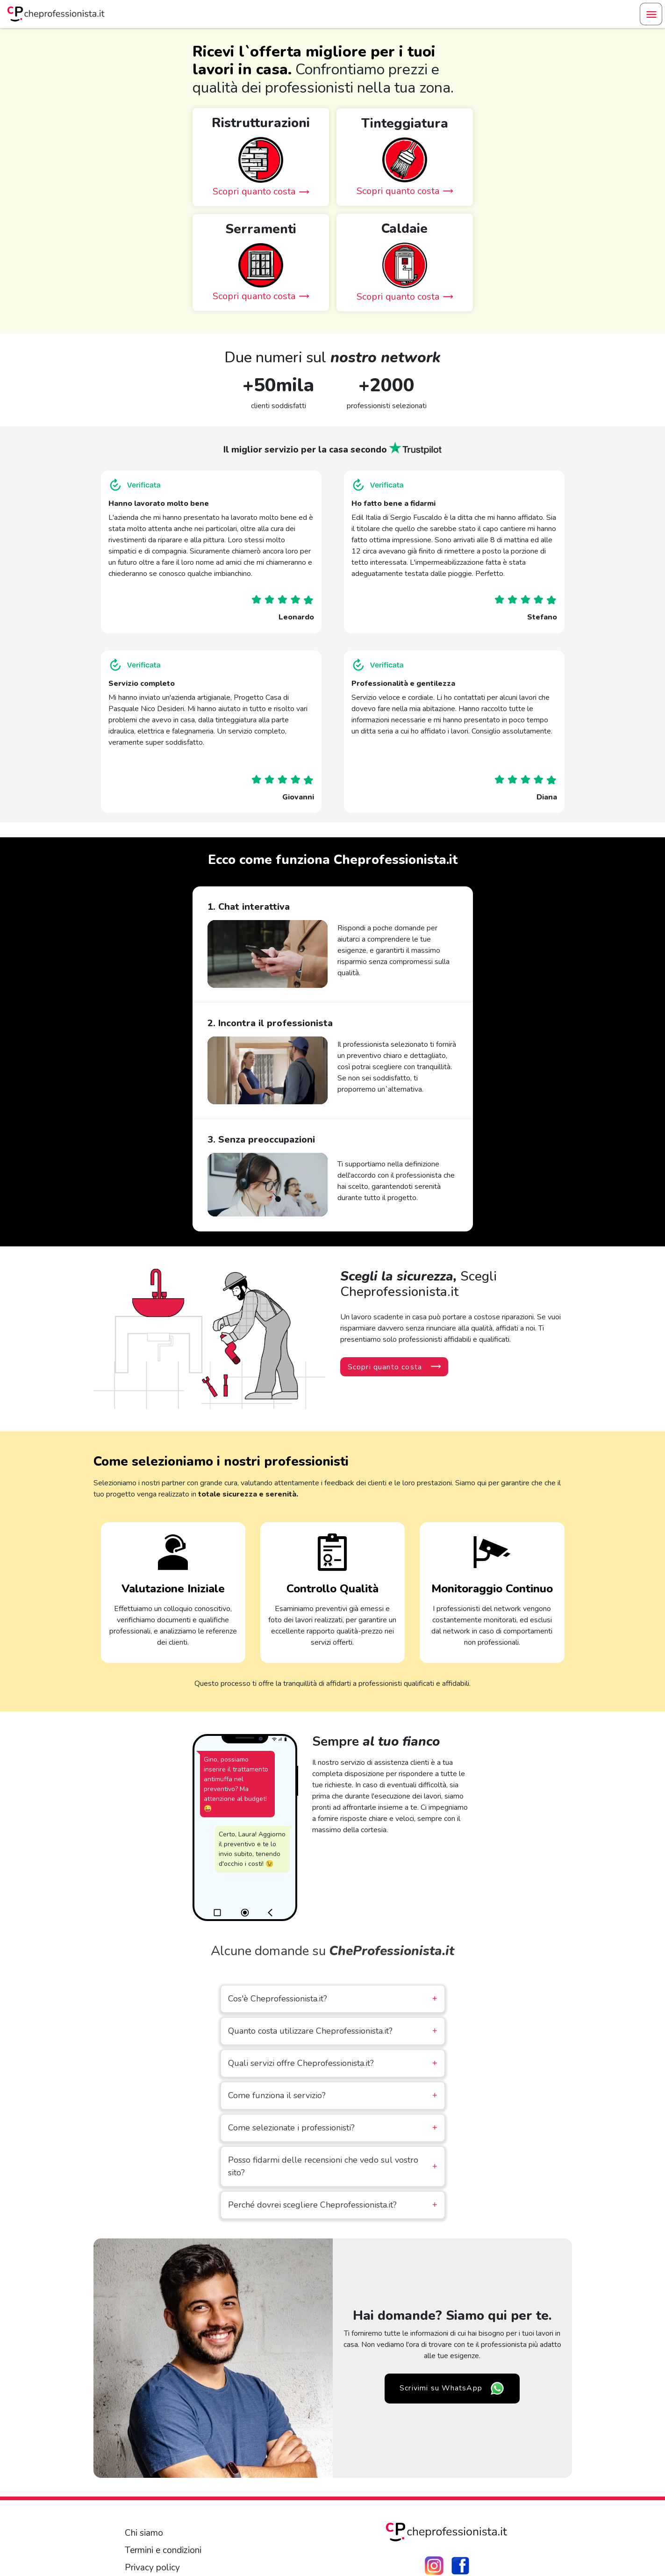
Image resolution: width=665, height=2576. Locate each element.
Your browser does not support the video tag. (267, 954)
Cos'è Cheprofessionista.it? (332, 1999)
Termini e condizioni (163, 2550)
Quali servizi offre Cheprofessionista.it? (332, 2063)
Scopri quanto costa (394, 1367)
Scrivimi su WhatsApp (452, 2388)
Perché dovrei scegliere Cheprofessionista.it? (332, 2205)
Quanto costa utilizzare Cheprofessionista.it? (332, 2031)
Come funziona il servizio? (332, 2095)
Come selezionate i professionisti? (332, 2128)
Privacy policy (152, 2568)
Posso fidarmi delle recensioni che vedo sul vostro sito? (332, 2166)
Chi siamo (144, 2533)
